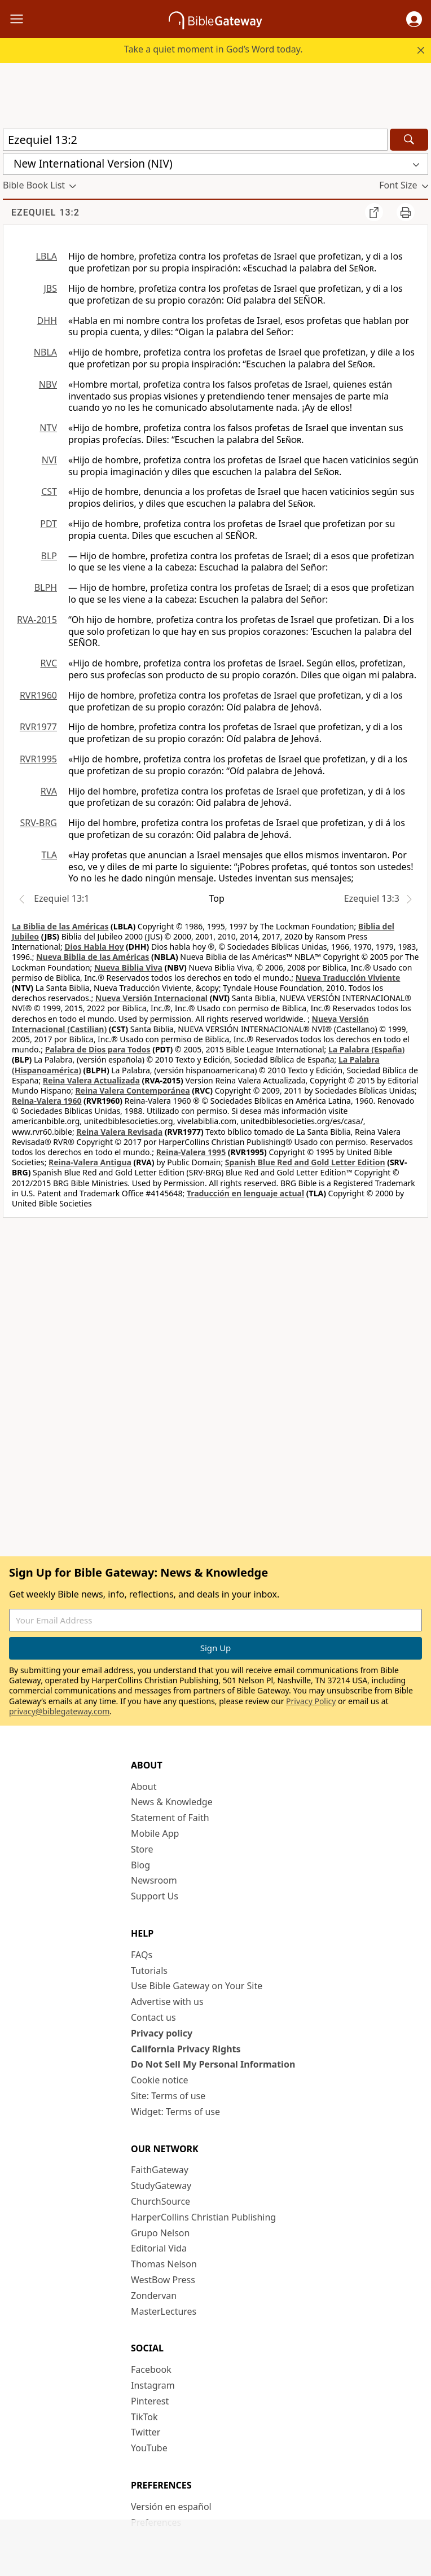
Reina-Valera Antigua (90, 1162)
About (143, 1786)
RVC (48, 663)
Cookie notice (159, 2080)
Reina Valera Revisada (119, 1131)
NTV (48, 428)
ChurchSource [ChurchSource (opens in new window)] (160, 2201)
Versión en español (171, 2506)
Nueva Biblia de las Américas (92, 956)
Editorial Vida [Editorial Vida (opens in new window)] (159, 2248)
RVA (49, 791)
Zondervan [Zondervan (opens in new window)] (154, 2295)
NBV (48, 384)
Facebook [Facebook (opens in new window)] (151, 2369)
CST (49, 491)
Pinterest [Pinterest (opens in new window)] (150, 2401)
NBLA (45, 352)
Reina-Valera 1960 (46, 1100)
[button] (414, 19)
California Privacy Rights (186, 2049)
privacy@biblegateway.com (59, 1711)
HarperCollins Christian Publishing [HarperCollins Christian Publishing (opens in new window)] (203, 2217)
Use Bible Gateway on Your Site (196, 1986)
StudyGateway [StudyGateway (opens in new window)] (161, 2185)
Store (142, 1849)
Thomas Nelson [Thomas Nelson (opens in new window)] (164, 2264)
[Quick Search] (195, 140)
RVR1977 (38, 727)
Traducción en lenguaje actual (245, 1193)
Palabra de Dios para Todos (98, 1049)
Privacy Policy (311, 1701)
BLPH (45, 587)
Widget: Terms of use (175, 2111)
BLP (49, 556)
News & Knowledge (172, 1802)
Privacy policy (161, 2033)
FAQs (141, 1955)
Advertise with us (167, 2001)
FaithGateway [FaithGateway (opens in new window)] (159, 2170)
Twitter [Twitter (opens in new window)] (145, 2432)
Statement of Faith (170, 1817)
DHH (47, 320)
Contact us (153, 2017)
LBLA (46, 256)
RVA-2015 (37, 619)
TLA (49, 855)
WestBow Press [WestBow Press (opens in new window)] (163, 2280)
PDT (48, 523)
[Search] (409, 140)
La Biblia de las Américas (60, 926)
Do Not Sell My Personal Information (213, 2064)
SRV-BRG (39, 823)
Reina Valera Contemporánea (132, 1090)
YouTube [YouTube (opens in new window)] (149, 2448)
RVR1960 (38, 695)
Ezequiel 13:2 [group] (45, 212)
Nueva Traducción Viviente (348, 977)
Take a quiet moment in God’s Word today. (213, 49)
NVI (49, 460)
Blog (140, 1865)
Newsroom (154, 1880)
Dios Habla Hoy (94, 946)
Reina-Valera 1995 (191, 1152)
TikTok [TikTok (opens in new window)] (144, 2417)
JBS (50, 288)
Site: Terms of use (168, 2096)
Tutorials (149, 1970)
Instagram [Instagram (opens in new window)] (153, 2385)
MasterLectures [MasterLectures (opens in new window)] (163, 2311)
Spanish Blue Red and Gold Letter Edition (305, 1162)
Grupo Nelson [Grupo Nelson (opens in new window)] (160, 2233)
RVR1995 (38, 759)
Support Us (154, 1896)
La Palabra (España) (366, 1049)
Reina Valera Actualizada (91, 1080)
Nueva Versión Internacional (151, 998)
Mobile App (155, 1833)
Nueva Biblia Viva (128, 967)
